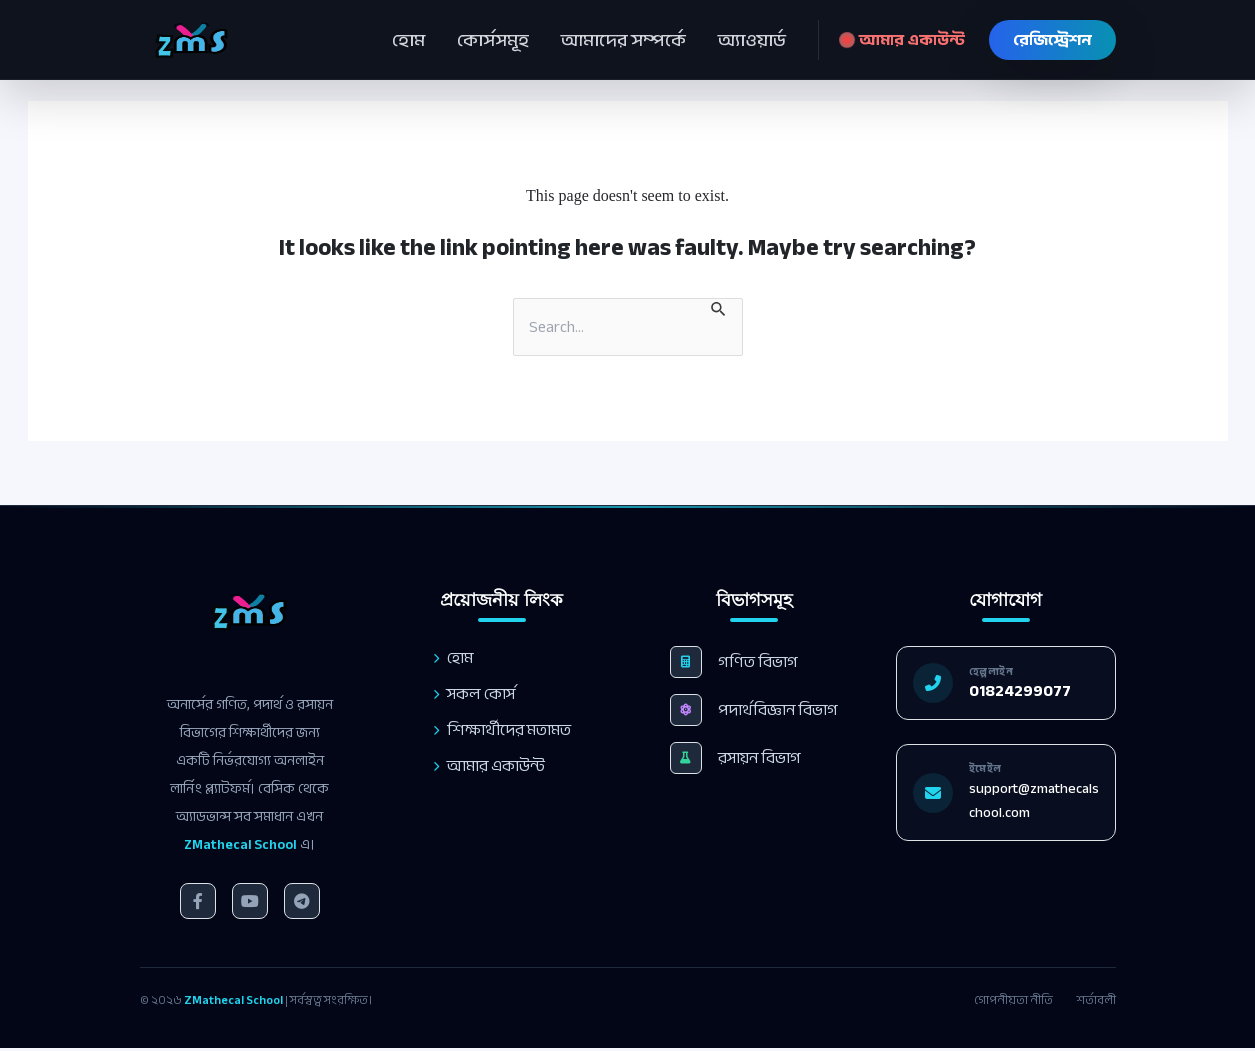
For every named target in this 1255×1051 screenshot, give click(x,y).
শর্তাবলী (1096, 1000)
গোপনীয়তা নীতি (1013, 1000)
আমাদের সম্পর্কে (623, 40)
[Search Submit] (719, 307)
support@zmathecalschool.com (1047, 800)
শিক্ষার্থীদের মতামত (501, 730)
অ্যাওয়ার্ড (752, 40)
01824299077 (1033, 691)
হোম (408, 40)
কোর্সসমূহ (493, 40)
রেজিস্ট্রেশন (1052, 40)
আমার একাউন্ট (904, 40)
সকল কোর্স (473, 694)
